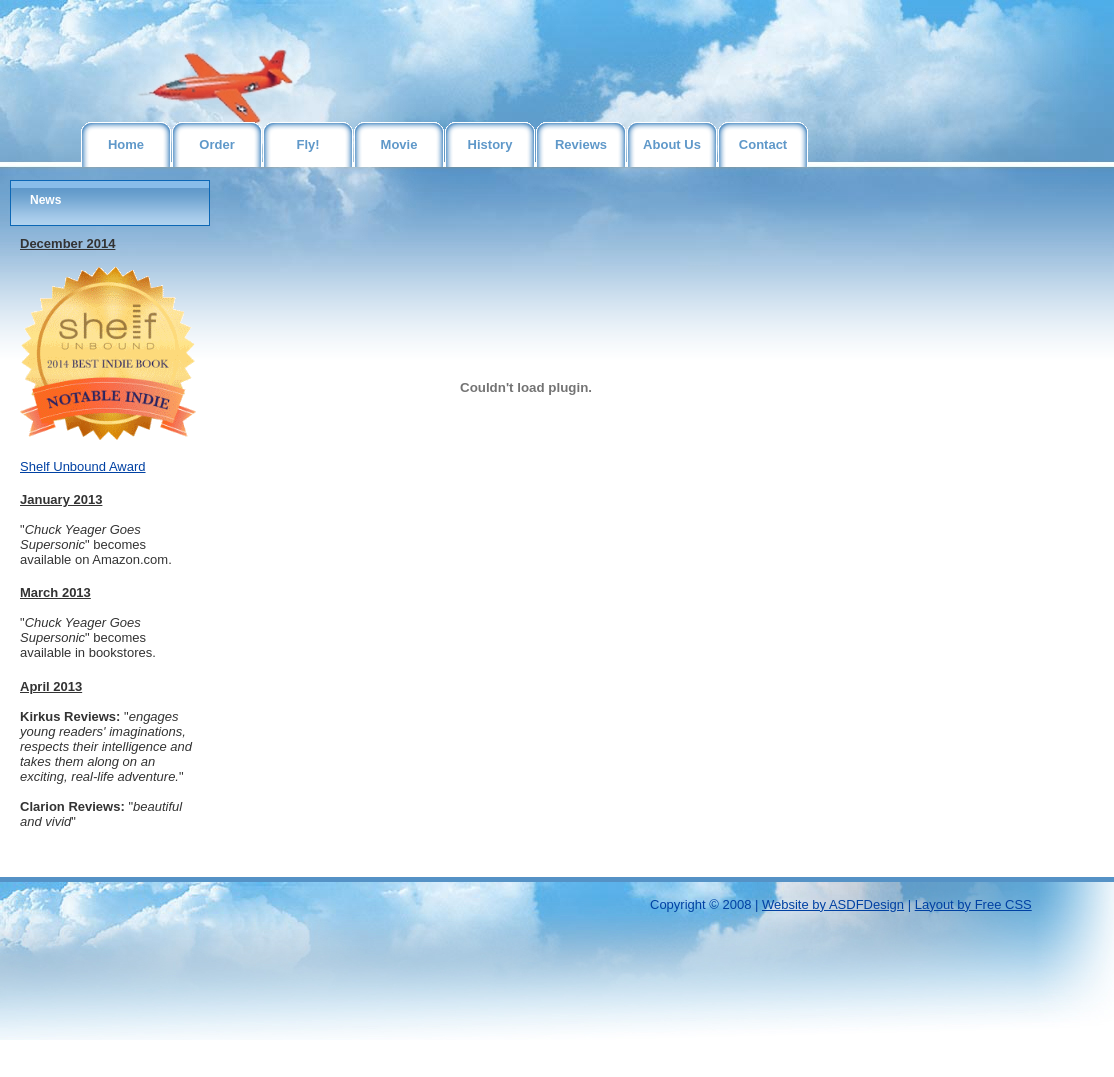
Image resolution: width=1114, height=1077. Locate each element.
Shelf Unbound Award (83, 466)
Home (126, 144)
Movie (399, 144)
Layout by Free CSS (973, 904)
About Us (672, 144)
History (490, 144)
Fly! (307, 144)
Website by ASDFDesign (833, 904)
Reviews (581, 144)
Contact (763, 144)
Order (216, 144)
